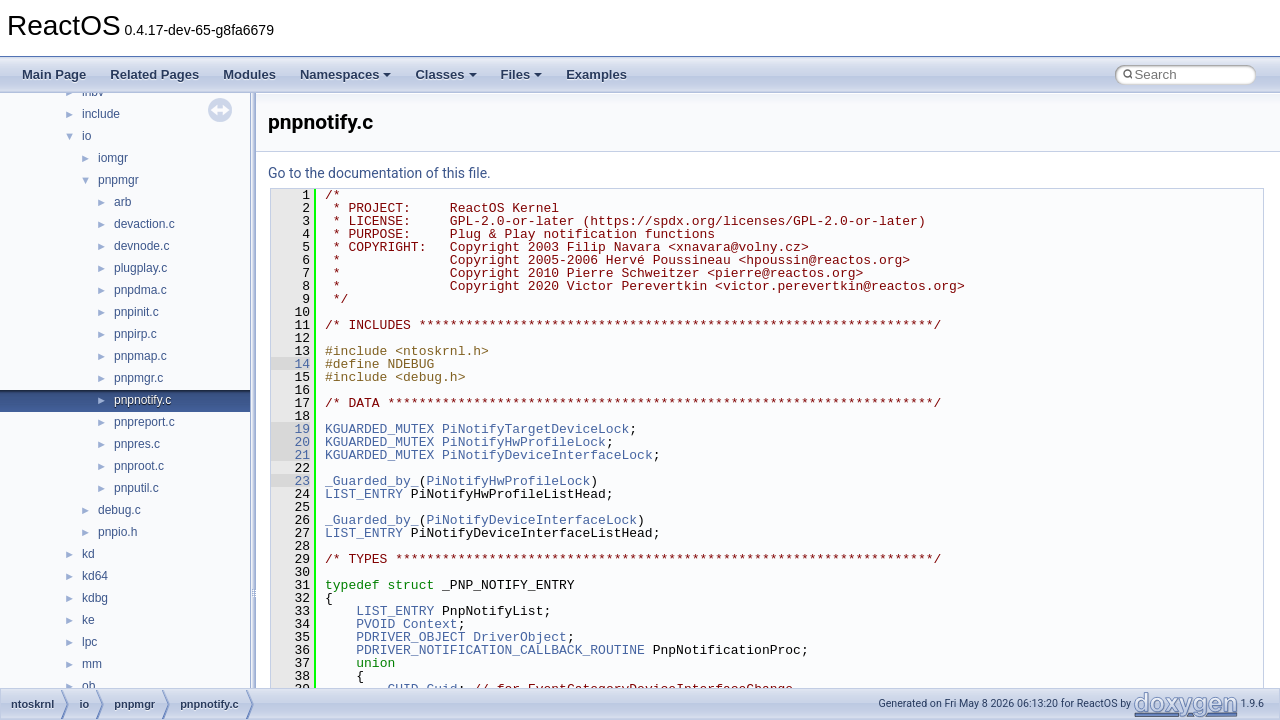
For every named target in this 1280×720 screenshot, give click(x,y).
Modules (249, 74)
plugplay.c (140, 268)
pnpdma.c (140, 290)
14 (290, 364)
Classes (445, 74)
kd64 (95, 576)
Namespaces (346, 74)
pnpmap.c (140, 356)
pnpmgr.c (138, 378)
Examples (596, 74)
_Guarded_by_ (372, 481)
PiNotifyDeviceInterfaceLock (547, 455)
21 (290, 455)
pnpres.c (137, 444)
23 (290, 481)
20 (290, 442)
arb (122, 202)
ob (88, 686)
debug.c (119, 510)
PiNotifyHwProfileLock (524, 442)
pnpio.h (117, 532)
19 (290, 429)
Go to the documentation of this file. (379, 173)
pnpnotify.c (142, 400)
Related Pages (154, 74)
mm (92, 664)
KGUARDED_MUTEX (379, 429)
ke (88, 620)
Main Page (54, 74)
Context (430, 624)
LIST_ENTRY (364, 494)
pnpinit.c (136, 312)
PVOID (375, 624)
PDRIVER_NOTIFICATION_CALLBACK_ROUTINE (500, 650)
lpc (89, 642)
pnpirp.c (135, 334)
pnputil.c (136, 488)
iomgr (113, 158)
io (86, 136)
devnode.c (141, 246)
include (101, 114)
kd (88, 554)
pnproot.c (139, 466)
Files (522, 74)
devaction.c (144, 224)
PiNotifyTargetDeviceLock (535, 429)
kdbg (95, 598)
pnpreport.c (144, 422)
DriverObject (520, 637)
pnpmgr (118, 180)
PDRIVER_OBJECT (410, 637)
